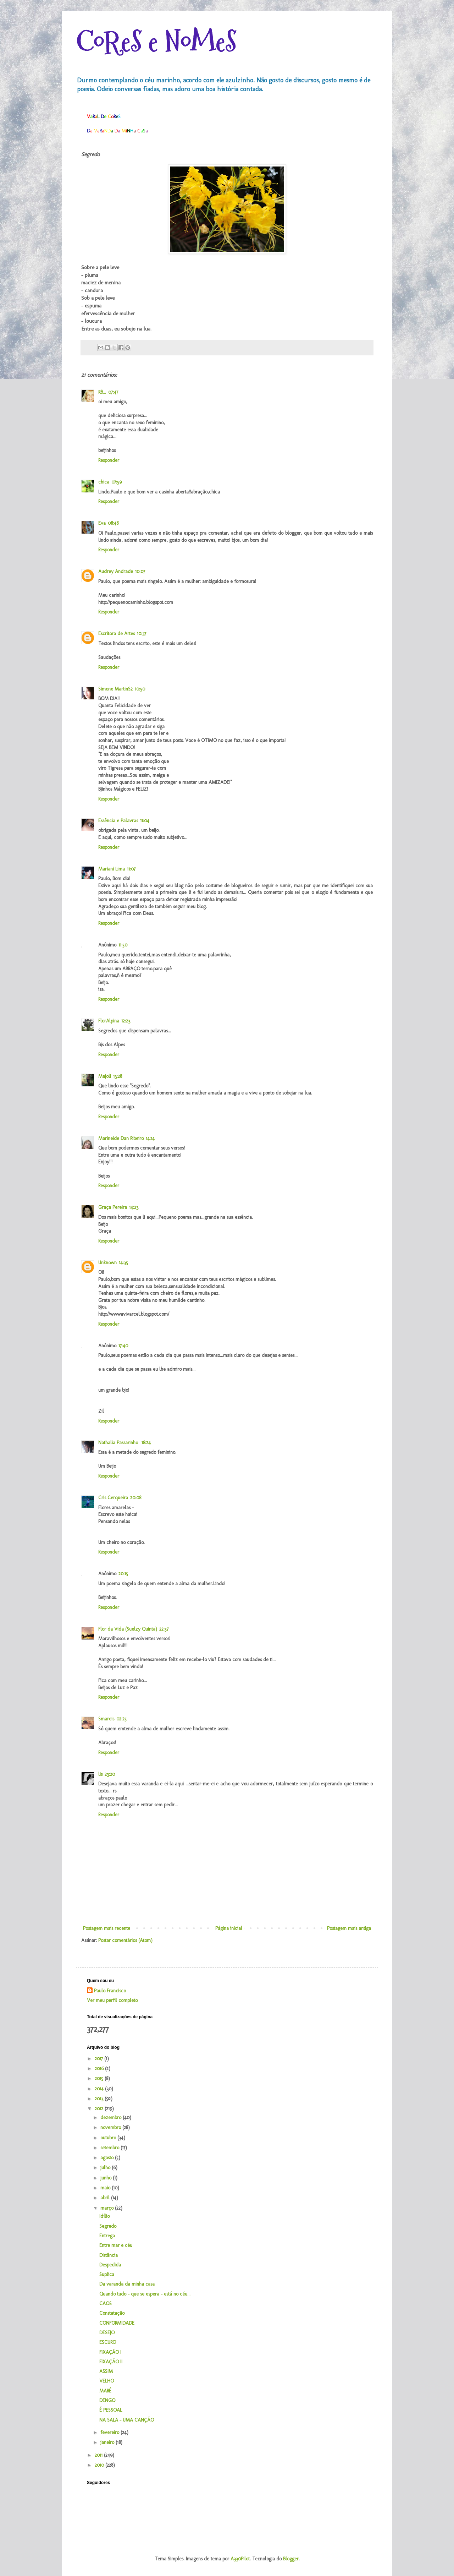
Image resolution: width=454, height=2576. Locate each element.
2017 (99, 2059)
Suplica (106, 2274)
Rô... (102, 392)
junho (106, 2178)
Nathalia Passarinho (118, 1443)
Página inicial (228, 1928)
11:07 (131, 869)
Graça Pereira (112, 1207)
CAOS (105, 2304)
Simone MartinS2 (115, 689)
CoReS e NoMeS (156, 41)
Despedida (110, 2265)
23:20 (110, 1774)
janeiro (108, 2442)
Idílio (104, 2216)
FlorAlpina (108, 1021)
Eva (102, 523)
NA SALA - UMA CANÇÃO (126, 2420)
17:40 (123, 1346)
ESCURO (107, 2342)
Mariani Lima (111, 869)
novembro (111, 2127)
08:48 (113, 523)
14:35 (123, 1263)
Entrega (107, 2236)
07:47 (113, 392)
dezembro (111, 2117)
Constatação (111, 2313)
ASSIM (106, 2371)
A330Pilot (240, 2559)
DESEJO (107, 2333)
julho (106, 2168)
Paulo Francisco (110, 1991)
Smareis (106, 1719)
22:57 (163, 1629)
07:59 (116, 482)
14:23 (133, 1207)
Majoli (104, 1076)
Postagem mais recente (106, 1928)
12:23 (125, 1021)
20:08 (135, 1498)
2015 (100, 2078)
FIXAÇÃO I (110, 2352)
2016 (100, 2068)
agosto (107, 2158)
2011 (99, 2455)
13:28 (117, 1076)
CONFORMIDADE (116, 2323)
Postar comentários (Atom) (125, 1940)
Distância (108, 2255)
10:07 (140, 571)
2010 (100, 2465)
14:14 (150, 1138)
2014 (100, 2089)
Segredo (107, 2226)
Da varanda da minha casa (127, 2284)
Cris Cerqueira (113, 1498)
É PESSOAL (110, 2410)
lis (100, 1774)
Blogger (291, 2559)
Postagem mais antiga (349, 1928)
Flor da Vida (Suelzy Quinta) (127, 1629)
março (107, 2208)
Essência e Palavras (118, 821)
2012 (100, 2109)
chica (103, 482)
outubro (108, 2138)
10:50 (140, 689)
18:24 (146, 1443)
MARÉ (105, 2391)
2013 (100, 2099)
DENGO (107, 2400)
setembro (110, 2148)
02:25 (121, 1719)
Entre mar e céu (115, 2245)
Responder (108, 460)
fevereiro (110, 2432)
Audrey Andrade (115, 571)
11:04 (144, 821)
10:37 (141, 634)
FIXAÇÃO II (110, 2362)
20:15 (123, 1574)
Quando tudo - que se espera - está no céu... (144, 2294)
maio (106, 2188)
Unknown (107, 1263)
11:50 (122, 945)
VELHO (106, 2381)
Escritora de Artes (116, 634)
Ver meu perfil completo (112, 2000)
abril (105, 2198)
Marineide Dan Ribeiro (121, 1138)
